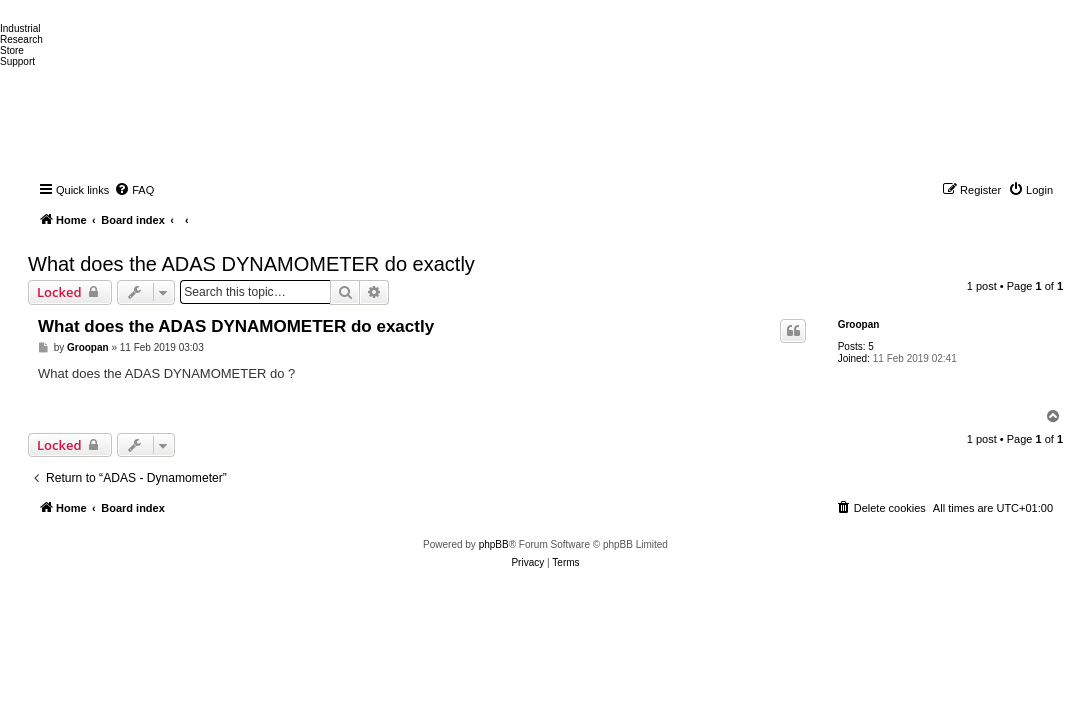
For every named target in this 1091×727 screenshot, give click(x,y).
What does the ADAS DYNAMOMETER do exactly (251, 264)
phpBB (494, 544)
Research (21, 39)
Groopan (859, 324)
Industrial (20, 28)
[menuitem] (134, 190)
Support (17, 61)
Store (12, 50)
